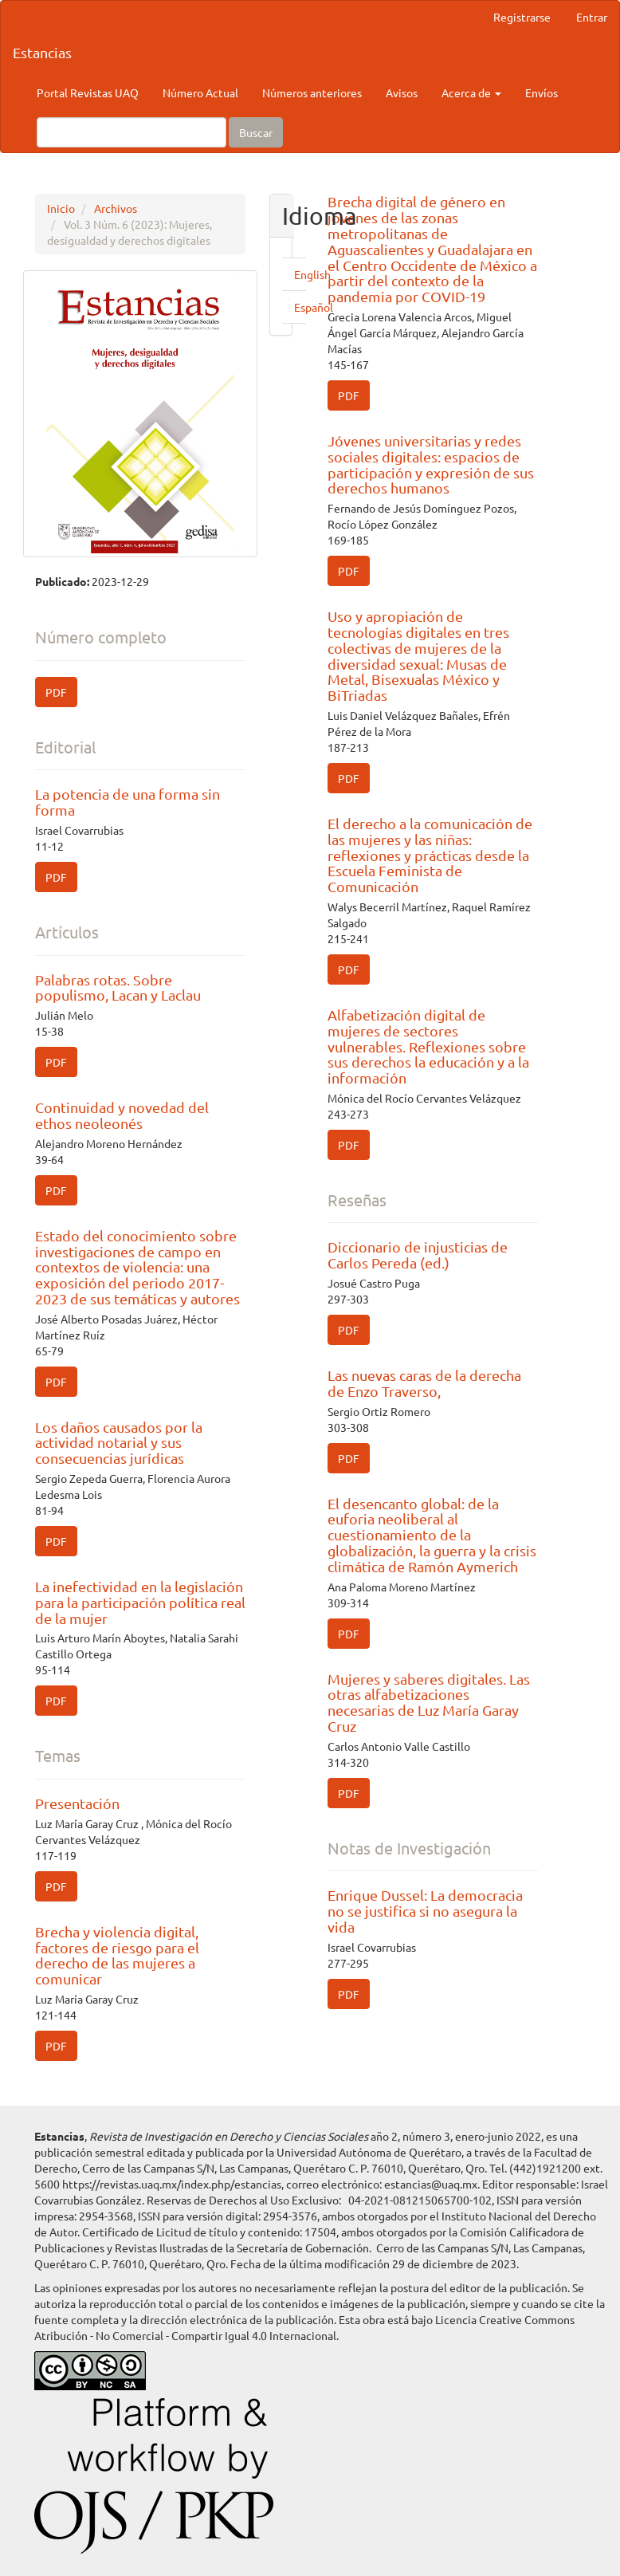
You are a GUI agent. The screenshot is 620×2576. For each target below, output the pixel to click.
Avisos (402, 92)
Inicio (61, 208)
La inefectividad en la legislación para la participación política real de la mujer (140, 1602)
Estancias (42, 52)
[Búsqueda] (131, 132)
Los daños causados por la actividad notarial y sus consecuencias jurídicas (118, 1442)
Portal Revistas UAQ (88, 92)
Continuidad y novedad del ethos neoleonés (122, 1115)
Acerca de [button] (471, 92)
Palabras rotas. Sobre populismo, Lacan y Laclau (118, 987)
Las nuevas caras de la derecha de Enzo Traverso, (424, 1383)
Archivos (115, 208)
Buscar (256, 132)
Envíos (541, 92)
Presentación (77, 1803)
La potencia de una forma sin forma (127, 801)
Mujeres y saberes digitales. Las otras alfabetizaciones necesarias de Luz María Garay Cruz (429, 1702)
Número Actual (200, 92)
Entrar (591, 17)
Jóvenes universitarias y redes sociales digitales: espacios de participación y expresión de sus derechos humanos (431, 464)
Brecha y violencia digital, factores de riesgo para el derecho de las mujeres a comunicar (117, 1955)
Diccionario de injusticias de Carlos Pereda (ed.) (418, 1254)
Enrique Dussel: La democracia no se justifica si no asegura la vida (425, 1910)
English (312, 274)
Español (313, 307)
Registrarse (522, 17)
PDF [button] (56, 692)
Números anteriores (312, 92)
